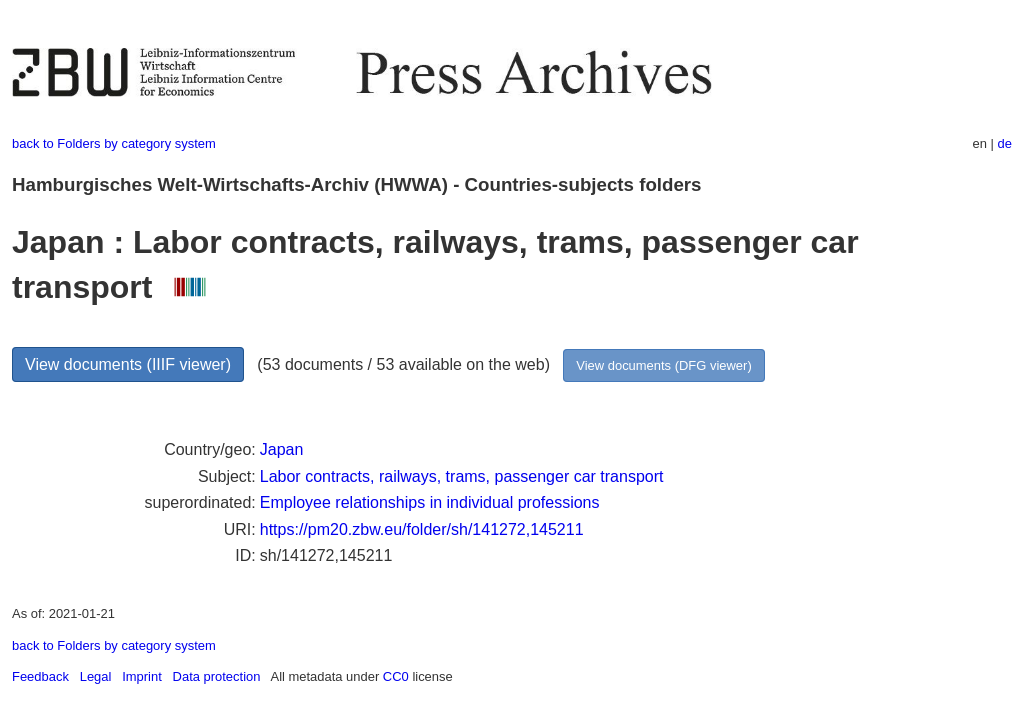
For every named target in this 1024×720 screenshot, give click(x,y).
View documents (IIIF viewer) (128, 364)
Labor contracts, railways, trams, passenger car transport (462, 476)
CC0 (396, 676)
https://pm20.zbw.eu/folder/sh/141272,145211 (422, 529)
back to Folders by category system (114, 143)
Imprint (142, 676)
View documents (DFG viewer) (663, 365)
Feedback (40, 676)
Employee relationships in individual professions (430, 502)
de (1005, 143)
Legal (96, 676)
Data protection (217, 676)
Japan (282, 449)
